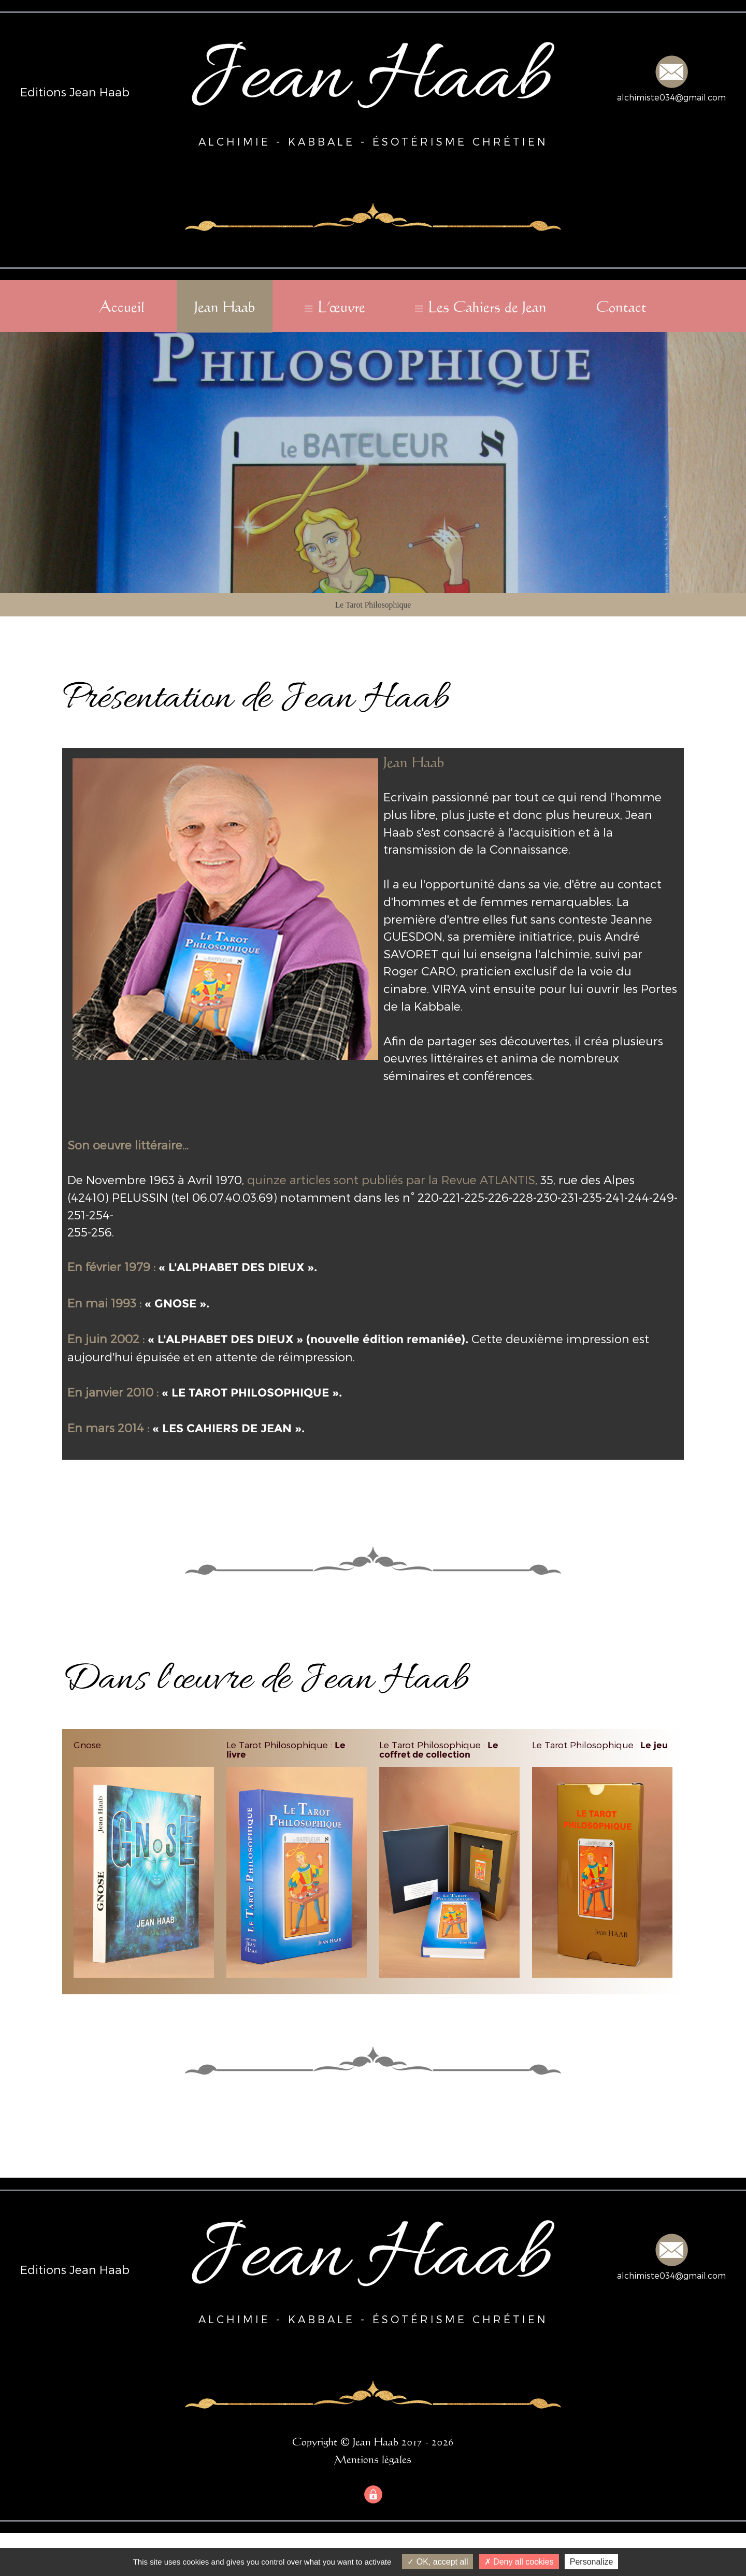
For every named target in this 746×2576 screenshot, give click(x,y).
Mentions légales (373, 2459)
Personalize (591, 2561)
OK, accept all (437, 2561)
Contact (621, 306)
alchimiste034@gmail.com (671, 97)
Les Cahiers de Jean (487, 306)
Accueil (122, 306)
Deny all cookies (519, 2561)
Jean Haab (224, 306)
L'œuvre (341, 306)
